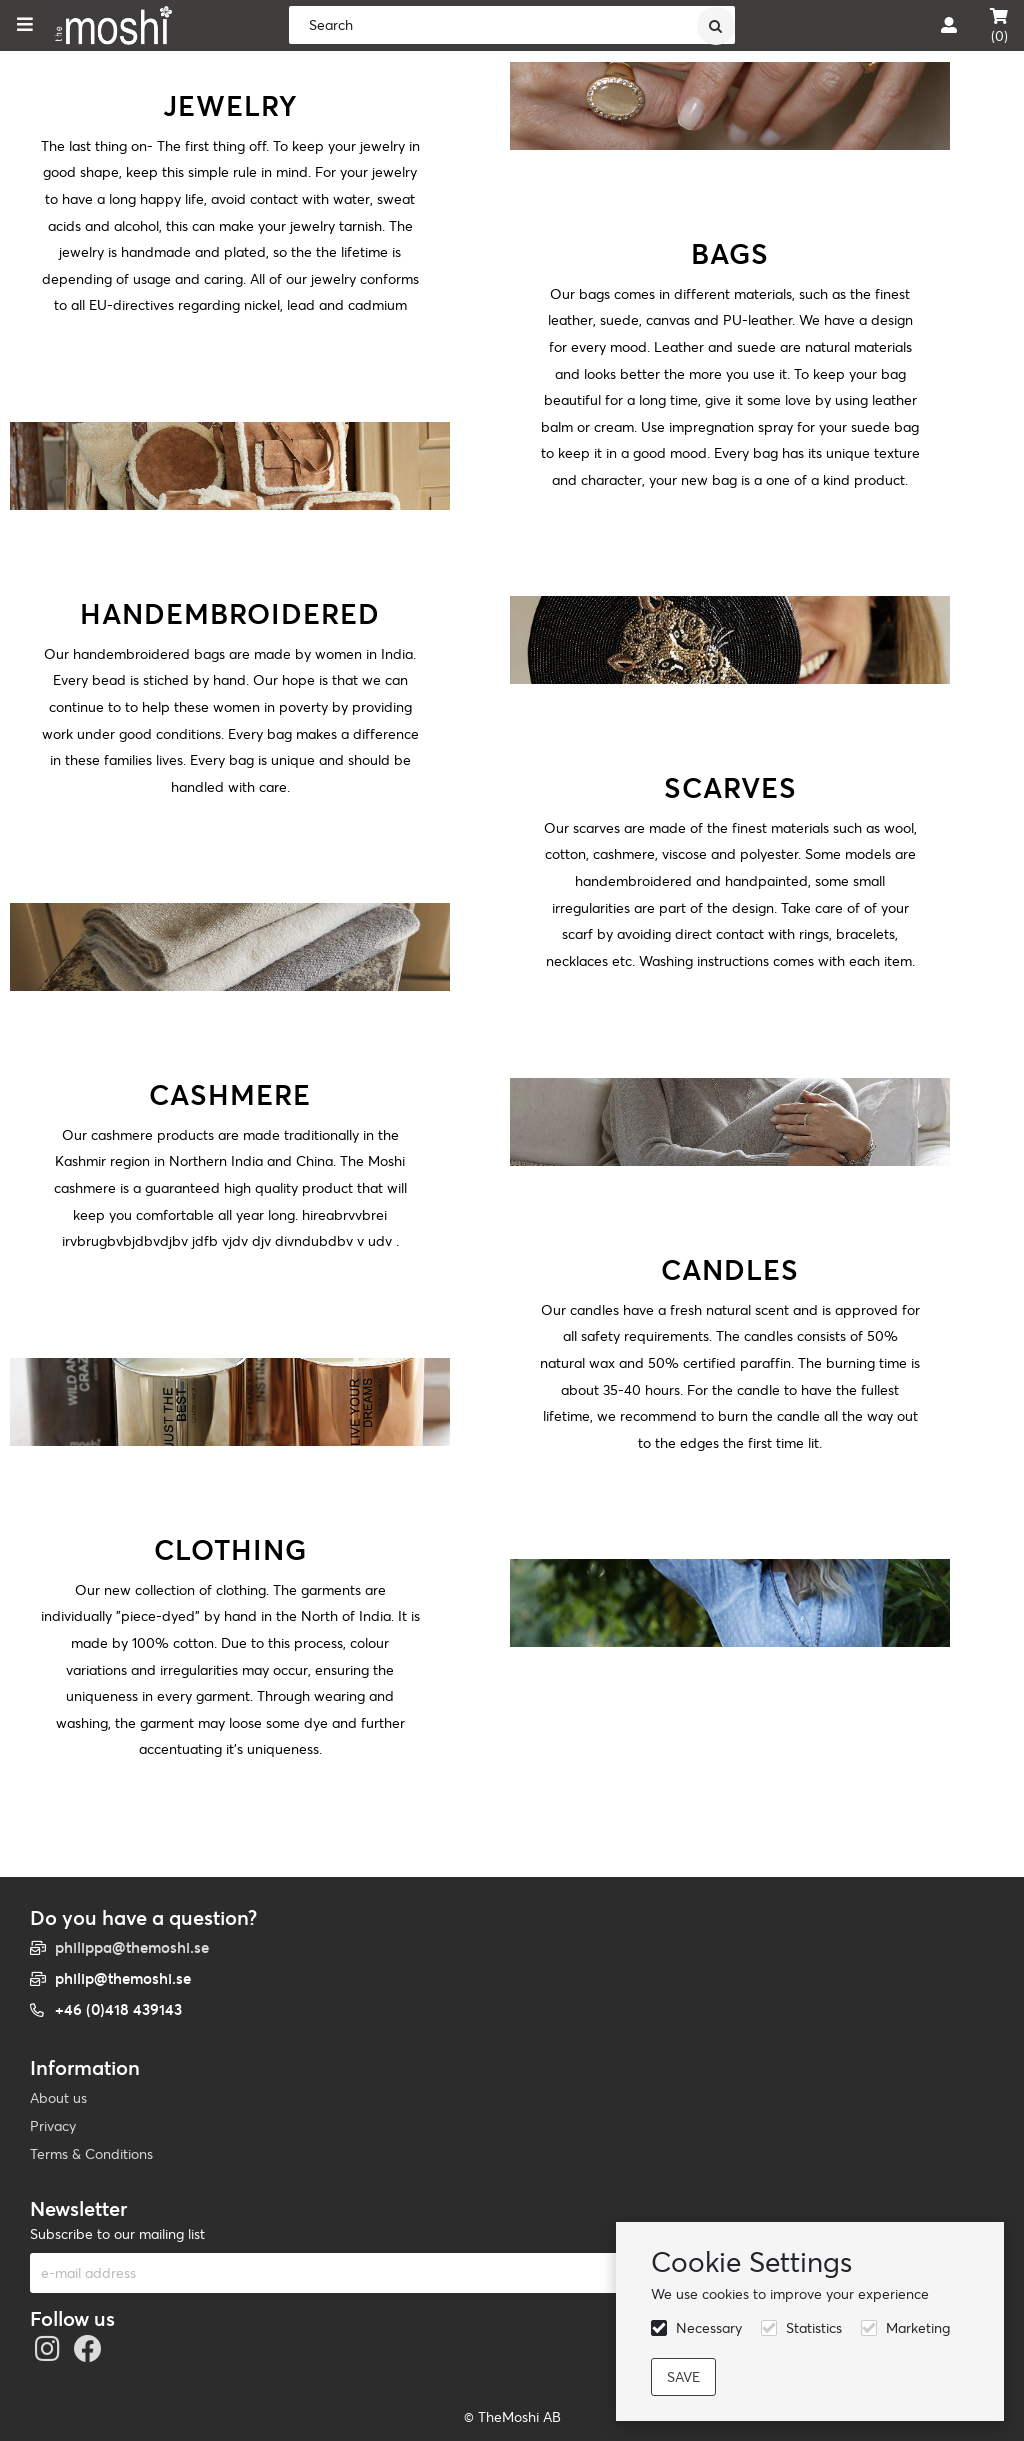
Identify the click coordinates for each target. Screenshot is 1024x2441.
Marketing (918, 2328)
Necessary (709, 2328)
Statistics (814, 2328)
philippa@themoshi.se (132, 1947)
